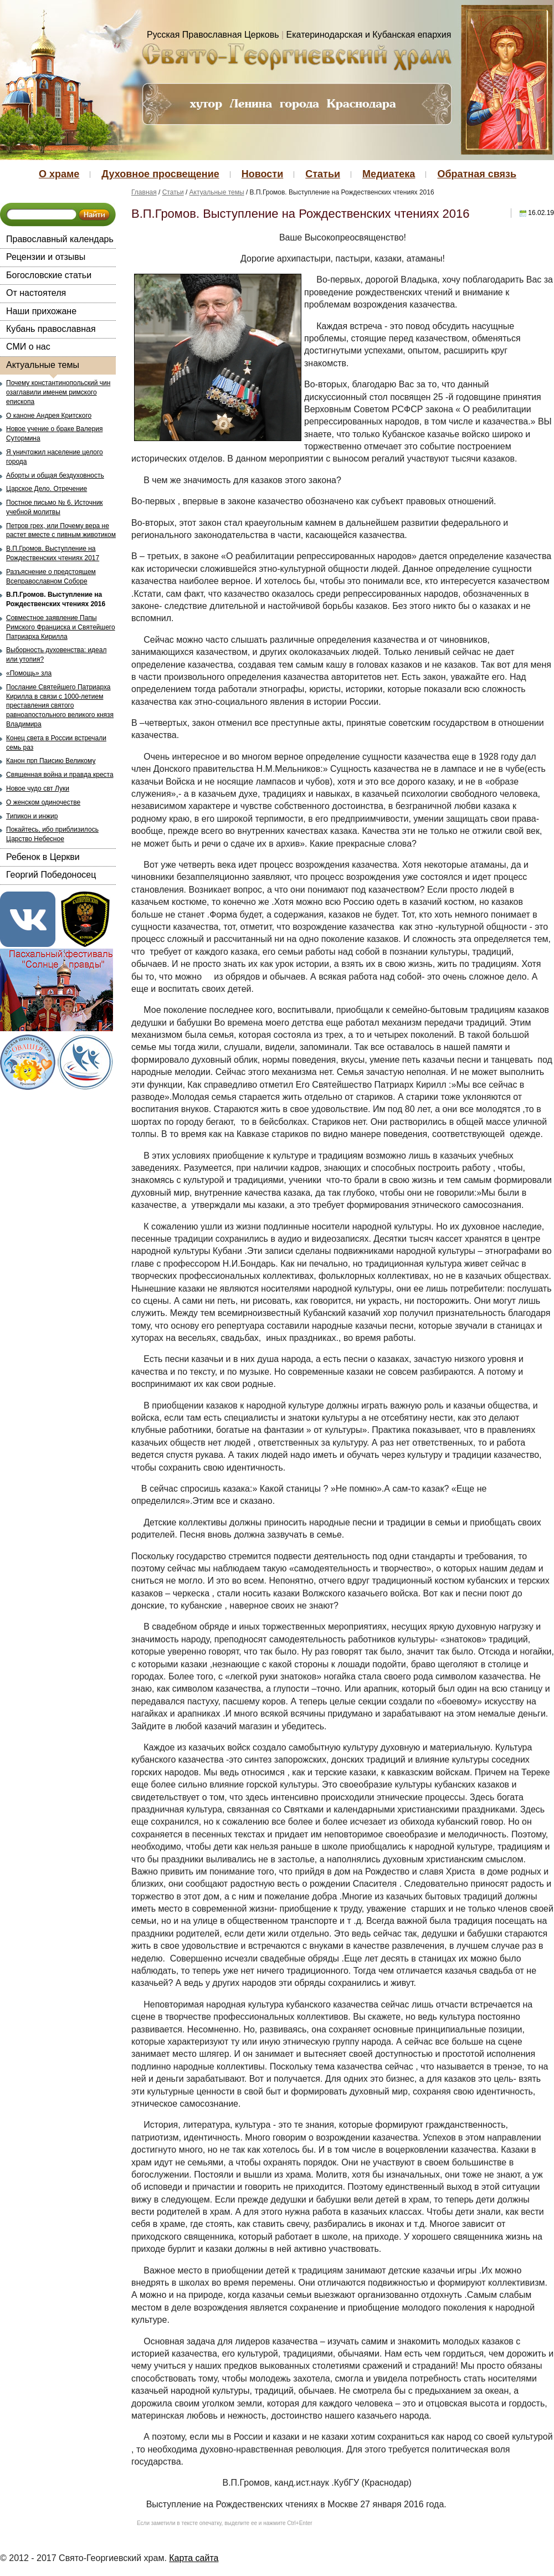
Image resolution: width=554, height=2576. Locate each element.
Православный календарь (60, 239)
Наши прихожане (41, 311)
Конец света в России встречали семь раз (56, 742)
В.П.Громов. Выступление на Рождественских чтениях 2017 (52, 553)
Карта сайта (193, 2558)
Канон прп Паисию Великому (50, 761)
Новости (262, 174)
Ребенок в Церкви (43, 857)
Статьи (322, 174)
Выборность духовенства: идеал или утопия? (56, 654)
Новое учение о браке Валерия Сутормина (54, 433)
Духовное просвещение (160, 174)
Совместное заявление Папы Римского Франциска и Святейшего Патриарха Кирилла (60, 627)
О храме (59, 174)
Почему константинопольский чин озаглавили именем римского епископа (58, 392)
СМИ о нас (28, 346)
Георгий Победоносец (51, 874)
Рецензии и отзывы (45, 257)
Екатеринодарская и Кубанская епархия (369, 34)
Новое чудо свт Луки (37, 788)
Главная (144, 192)
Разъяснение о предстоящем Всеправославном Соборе (51, 576)
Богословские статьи (48, 275)
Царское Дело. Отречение (46, 489)
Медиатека (388, 174)
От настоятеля (36, 293)
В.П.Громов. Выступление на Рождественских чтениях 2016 (55, 599)
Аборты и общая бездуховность (55, 475)
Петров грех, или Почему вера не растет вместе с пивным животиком (61, 530)
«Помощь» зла (29, 673)
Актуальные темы (42, 365)
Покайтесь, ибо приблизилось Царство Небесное (52, 834)
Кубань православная (51, 329)
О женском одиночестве (43, 802)
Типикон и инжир (32, 816)
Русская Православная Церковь (213, 34)
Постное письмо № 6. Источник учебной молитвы (54, 507)
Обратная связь (476, 174)
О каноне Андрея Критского (48, 415)
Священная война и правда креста (60, 775)
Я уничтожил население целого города (54, 456)
